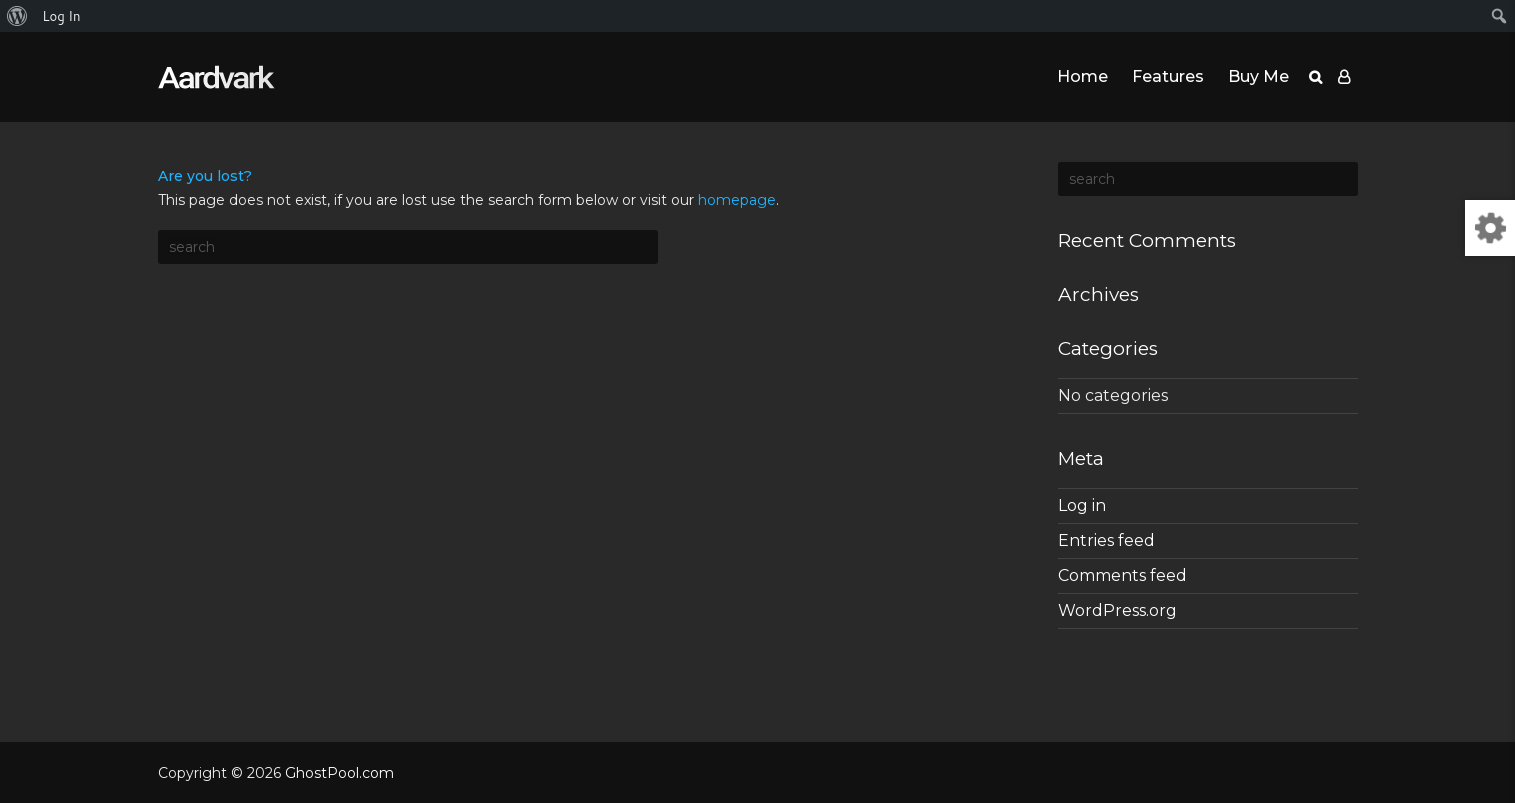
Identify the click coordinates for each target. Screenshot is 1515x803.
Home (1082, 76)
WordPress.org (1117, 610)
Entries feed (1106, 540)
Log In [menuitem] (61, 16)
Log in (1082, 505)
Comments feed (1122, 575)
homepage (737, 200)
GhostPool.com (339, 773)
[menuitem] (17, 16)
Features (1168, 76)
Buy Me (1258, 76)
